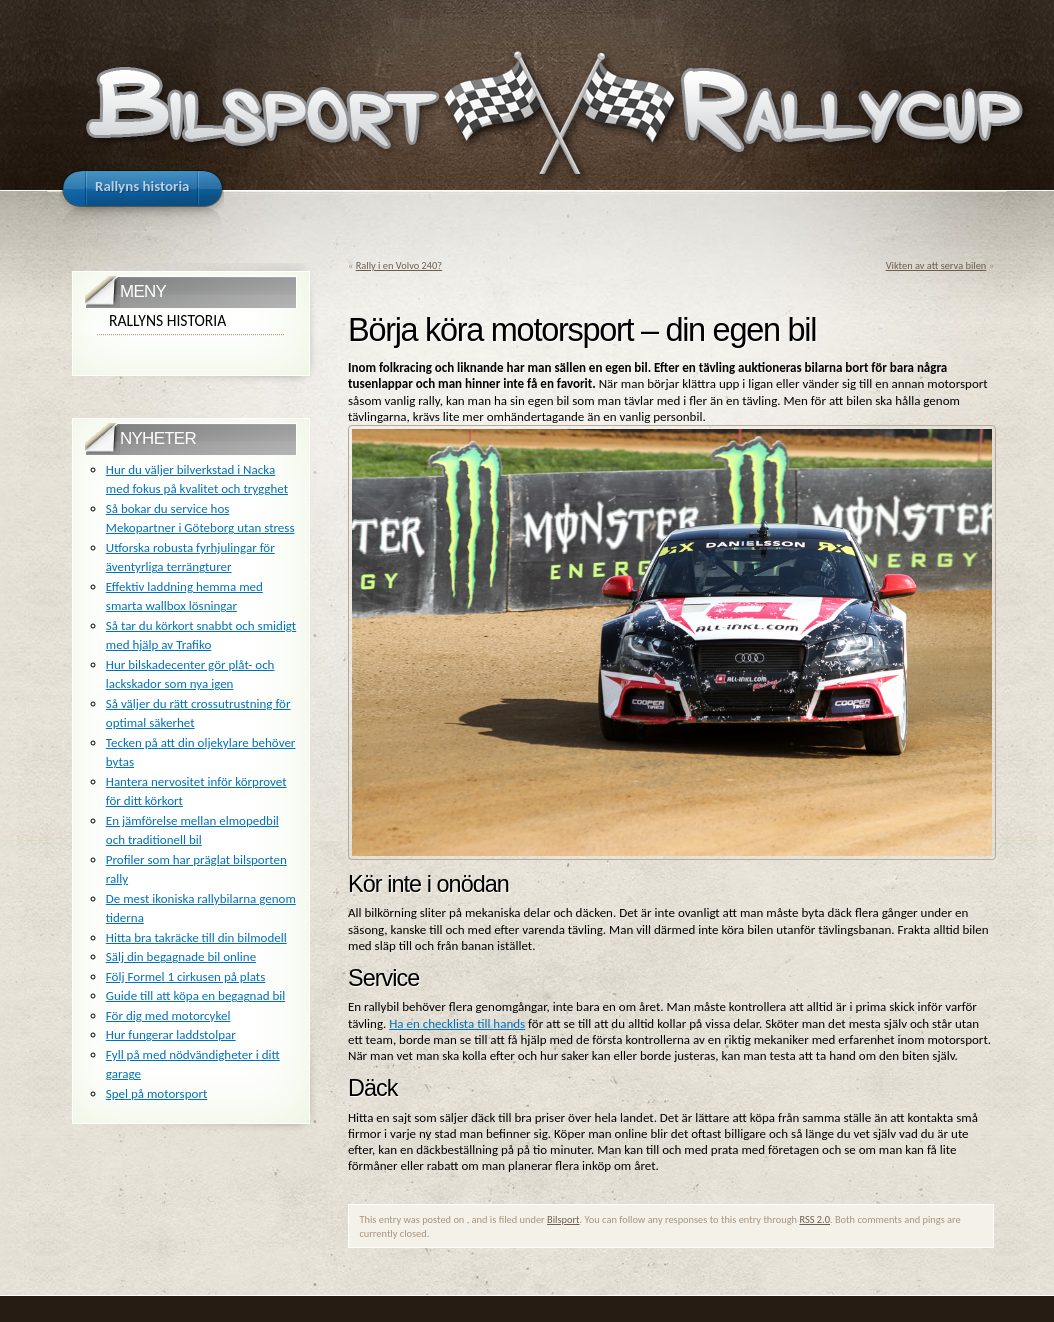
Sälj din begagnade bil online (181, 956)
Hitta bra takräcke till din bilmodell (196, 937)
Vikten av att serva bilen (936, 265)
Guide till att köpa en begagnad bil (195, 995)
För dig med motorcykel (168, 1015)
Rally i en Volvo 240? (399, 265)
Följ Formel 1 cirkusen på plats (185, 976)
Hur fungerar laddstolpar (171, 1034)
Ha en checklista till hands (457, 1023)
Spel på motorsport (156, 1093)
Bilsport (563, 1219)
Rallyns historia (167, 320)
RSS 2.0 (814, 1219)
